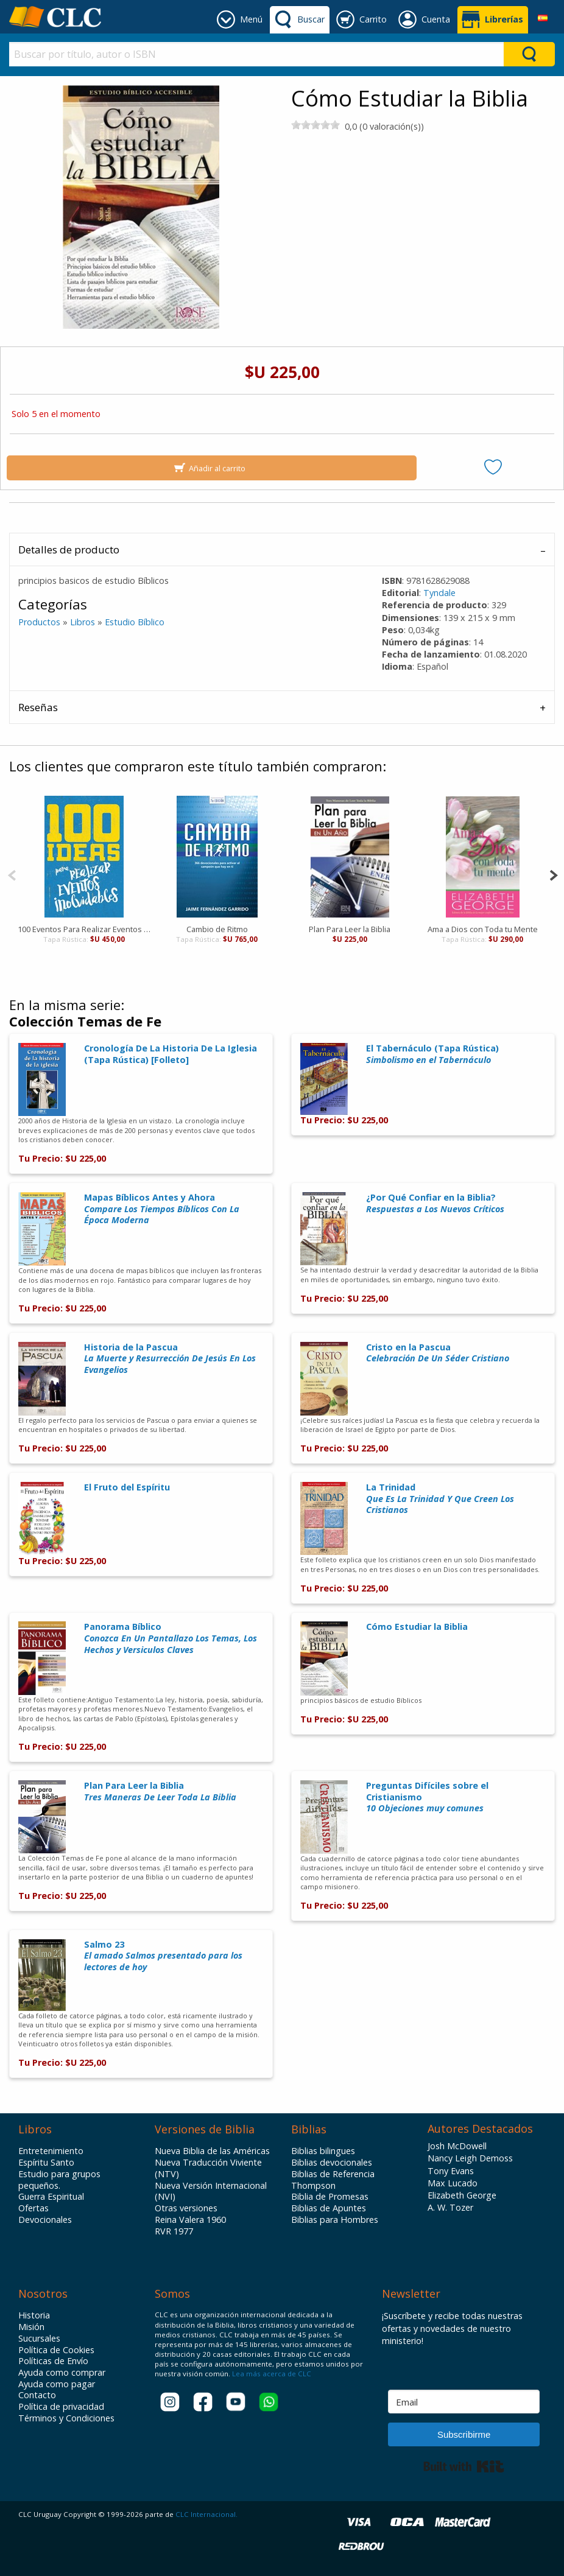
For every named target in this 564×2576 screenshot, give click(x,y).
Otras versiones (186, 2208)
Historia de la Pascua (170, 1358)
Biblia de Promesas (329, 2196)
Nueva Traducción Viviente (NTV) (208, 2168)
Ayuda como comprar (61, 2372)
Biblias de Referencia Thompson (333, 2180)
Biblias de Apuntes (328, 2208)
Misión (31, 2327)
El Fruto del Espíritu (127, 1487)
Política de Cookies (56, 2350)
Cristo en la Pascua (437, 1352)
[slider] (315, 125)
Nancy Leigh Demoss (470, 2158)
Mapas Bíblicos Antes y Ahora (161, 1208)
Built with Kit (463, 2466)
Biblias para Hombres (334, 2219)
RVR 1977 (174, 2231)
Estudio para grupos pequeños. (59, 2180)
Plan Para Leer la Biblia (349, 929)
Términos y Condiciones (66, 2418)
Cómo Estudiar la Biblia (417, 1626)
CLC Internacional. (206, 2514)
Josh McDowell (457, 2146)
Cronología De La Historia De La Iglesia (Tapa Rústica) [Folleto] (170, 1053)
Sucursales (39, 2338)
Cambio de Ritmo (216, 929)
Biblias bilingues (323, 2151)
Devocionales (45, 2219)
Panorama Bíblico (170, 1638)
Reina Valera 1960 (190, 2219)
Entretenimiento (50, 2151)
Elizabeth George (462, 2195)
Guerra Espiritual (51, 2196)
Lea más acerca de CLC (270, 2373)
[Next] (553, 874)
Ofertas (33, 2208)
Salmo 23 (163, 1956)
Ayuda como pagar (56, 2384)
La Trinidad (440, 1498)
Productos (39, 622)
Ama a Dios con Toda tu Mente (482, 929)
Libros (82, 622)
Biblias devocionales (331, 2162)
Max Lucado (453, 2183)
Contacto (37, 2395)
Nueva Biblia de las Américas (212, 2151)
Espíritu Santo (46, 2162)
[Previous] (11, 874)
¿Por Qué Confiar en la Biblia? (435, 1203)
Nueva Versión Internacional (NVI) (211, 2191)
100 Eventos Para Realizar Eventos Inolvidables (84, 929)
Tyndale (439, 592)
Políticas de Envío (53, 2361)
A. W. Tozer (450, 2207)
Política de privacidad (61, 2406)
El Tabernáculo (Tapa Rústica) (432, 1053)
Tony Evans (451, 2171)
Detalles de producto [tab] (68, 549)
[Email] (464, 2401)
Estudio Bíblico (134, 622)
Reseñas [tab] (38, 707)
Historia (34, 2315)
